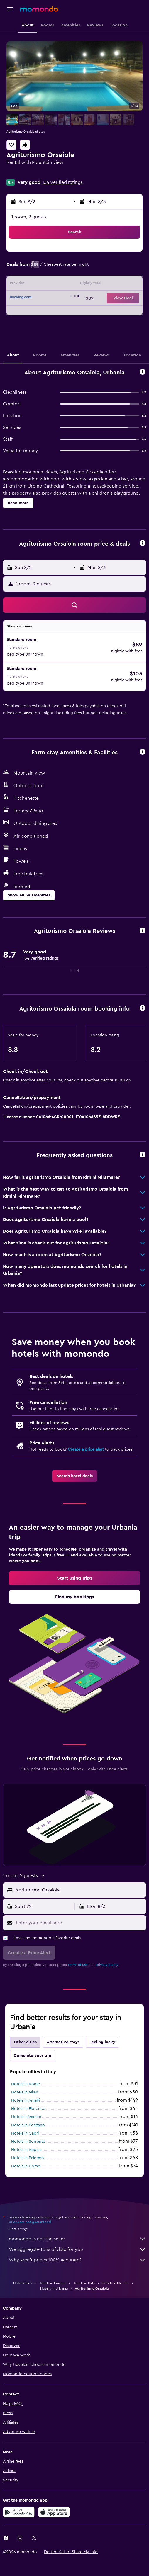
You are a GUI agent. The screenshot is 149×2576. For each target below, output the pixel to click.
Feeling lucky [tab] (102, 2042)
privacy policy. (107, 1965)
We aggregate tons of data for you (77, 2249)
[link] (74, 1476)
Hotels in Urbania (54, 2288)
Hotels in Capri (25, 2133)
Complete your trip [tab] (32, 2056)
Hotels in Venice (26, 2117)
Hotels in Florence (28, 2109)
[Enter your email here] (79, 1923)
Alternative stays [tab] (63, 2042)
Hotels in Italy (84, 2283)
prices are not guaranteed (30, 2222)
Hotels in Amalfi (25, 2100)
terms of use (78, 1965)
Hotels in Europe (52, 2283)
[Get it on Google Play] (19, 2512)
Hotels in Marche (115, 2283)
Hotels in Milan (24, 2092)
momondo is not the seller (77, 2238)
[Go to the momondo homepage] (39, 9)
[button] (10, 9)
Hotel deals (22, 2283)
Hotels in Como (25, 2166)
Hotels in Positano (28, 2125)
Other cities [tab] (25, 2042)
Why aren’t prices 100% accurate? (77, 2259)
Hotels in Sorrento (28, 2141)
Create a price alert (86, 1449)
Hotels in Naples (26, 2150)
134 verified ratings (62, 182)
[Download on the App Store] (54, 2512)
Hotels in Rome (25, 2084)
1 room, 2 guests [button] (28, 217)
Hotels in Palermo (27, 2158)
